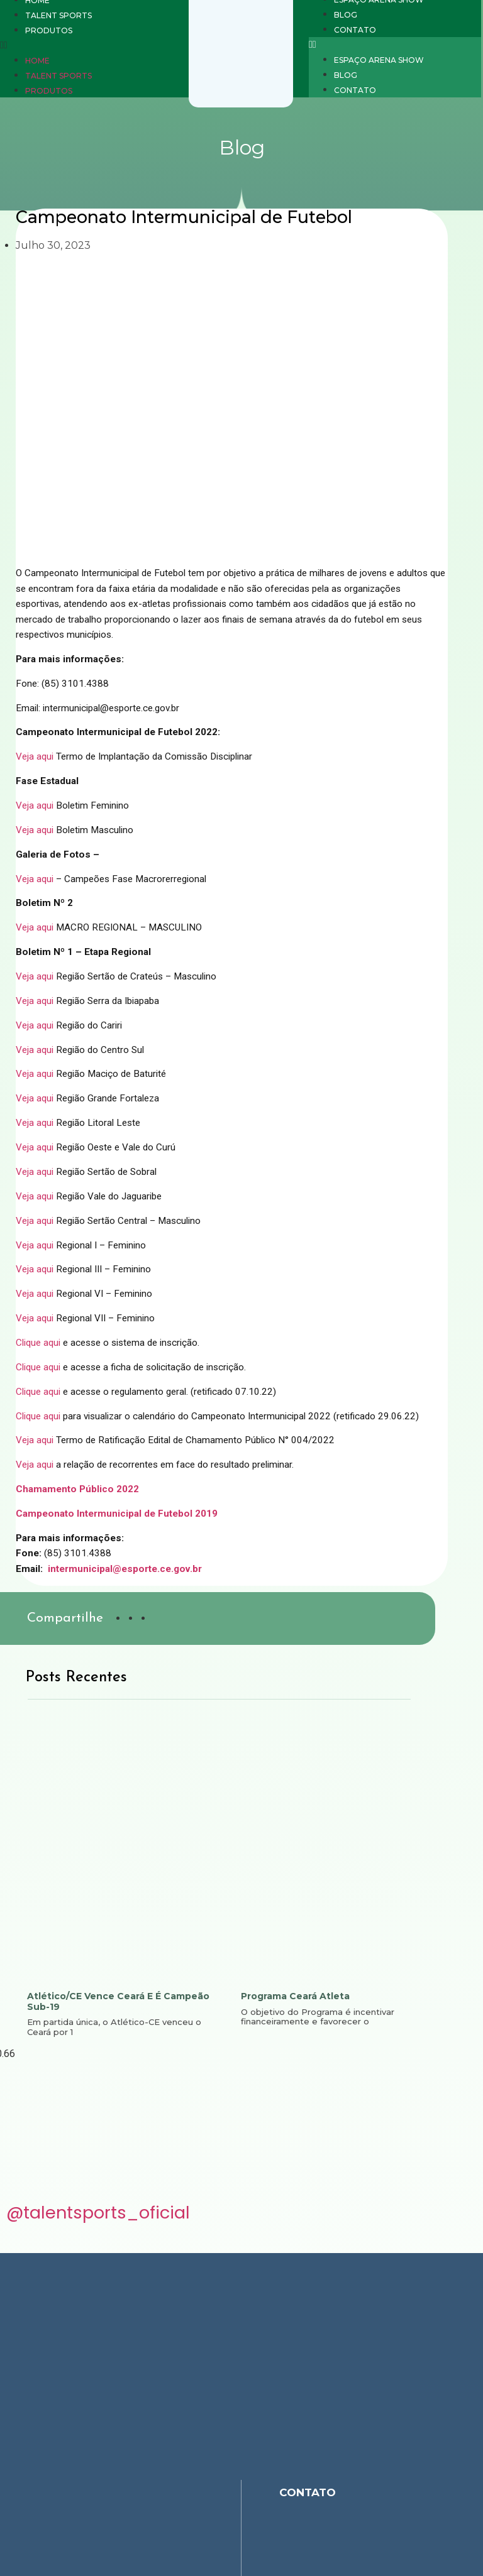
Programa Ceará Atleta (295, 1996)
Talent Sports (58, 75)
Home (37, 60)
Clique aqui (38, 1342)
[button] (395, 44)
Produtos (48, 91)
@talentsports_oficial (98, 2215)
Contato (355, 90)
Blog (345, 75)
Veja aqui (34, 756)
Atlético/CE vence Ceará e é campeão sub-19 (118, 2001)
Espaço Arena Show (379, 60)
